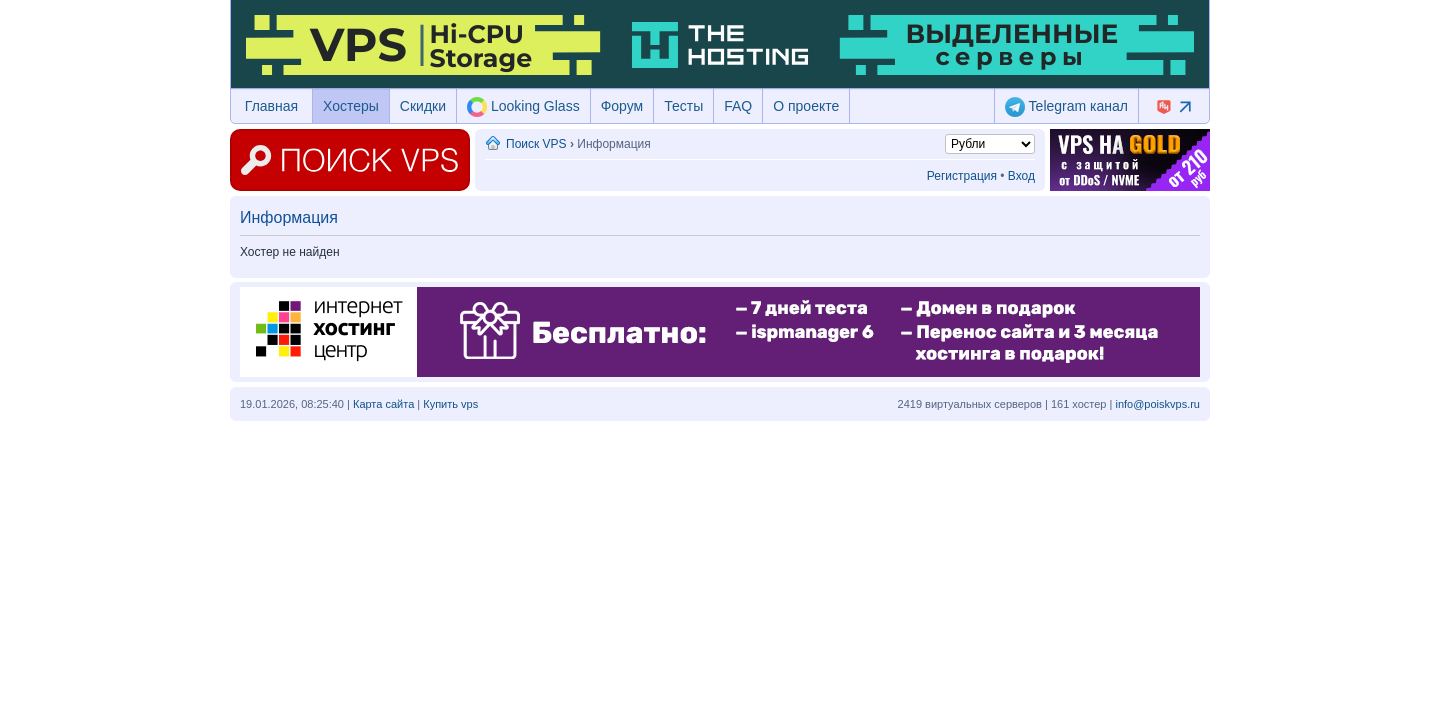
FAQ (738, 106)
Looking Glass (523, 107)
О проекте (806, 106)
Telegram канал (1066, 107)
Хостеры (351, 106)
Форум (622, 106)
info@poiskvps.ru (1157, 404)
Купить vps (450, 404)
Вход (1021, 176)
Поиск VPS (536, 144)
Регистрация (962, 176)
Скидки (423, 106)
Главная (271, 106)
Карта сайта (383, 404)
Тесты (683, 106)
